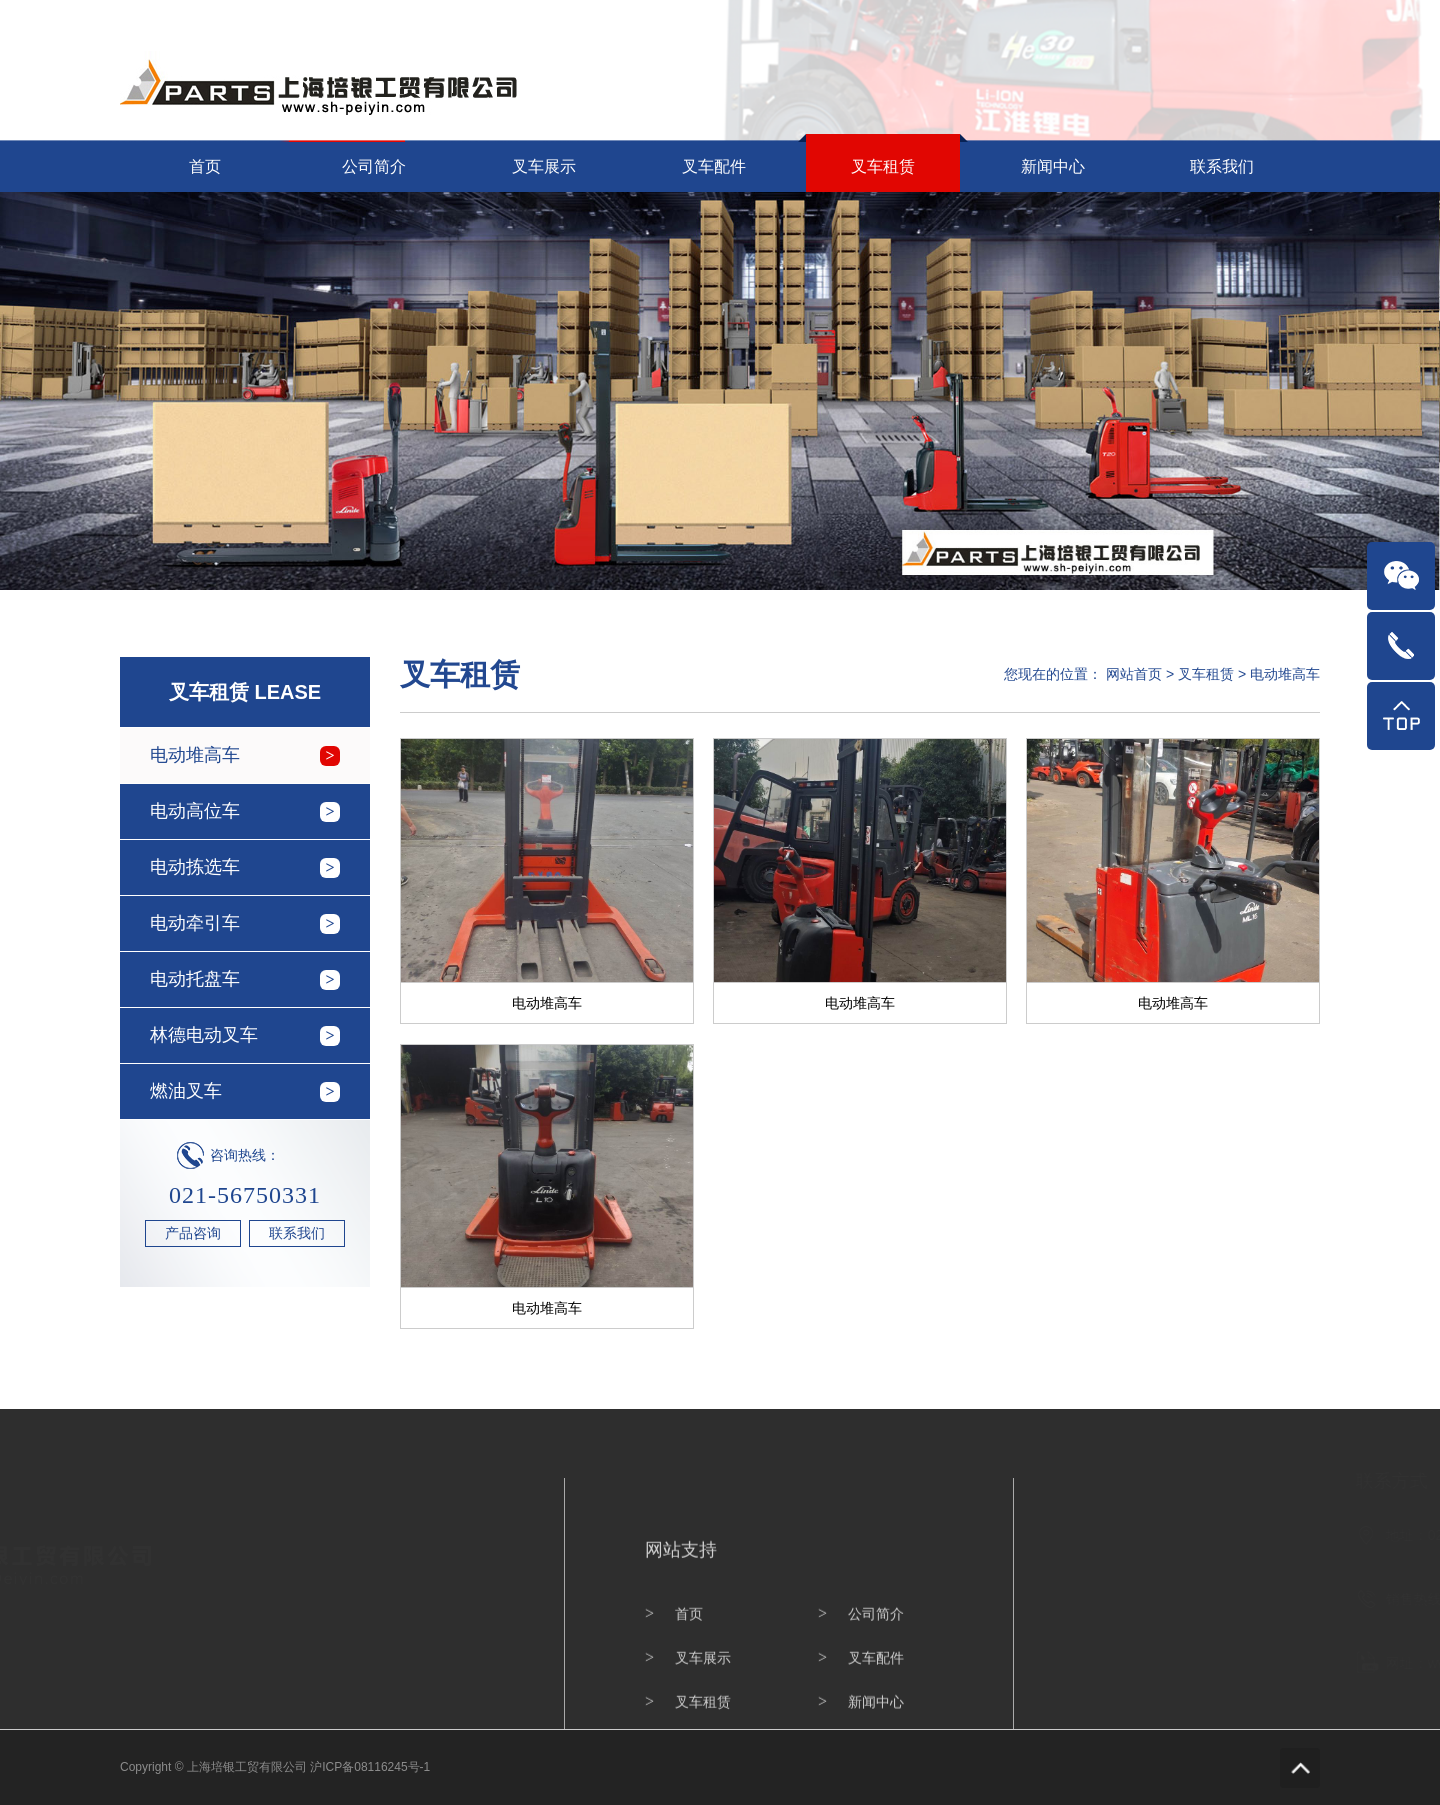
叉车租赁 (883, 166)
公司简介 (374, 166)
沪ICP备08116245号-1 (370, 1767)
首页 (205, 166)
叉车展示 (544, 166)
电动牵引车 (195, 923)
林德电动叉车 (204, 1035)
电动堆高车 (195, 755)
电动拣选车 (195, 867)
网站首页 (1226, 16)
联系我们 (1296, 16)
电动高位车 (195, 811)
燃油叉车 (186, 1091)
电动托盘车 (195, 979)
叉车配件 (714, 166)
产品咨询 (193, 1233)
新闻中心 (1053, 166)
